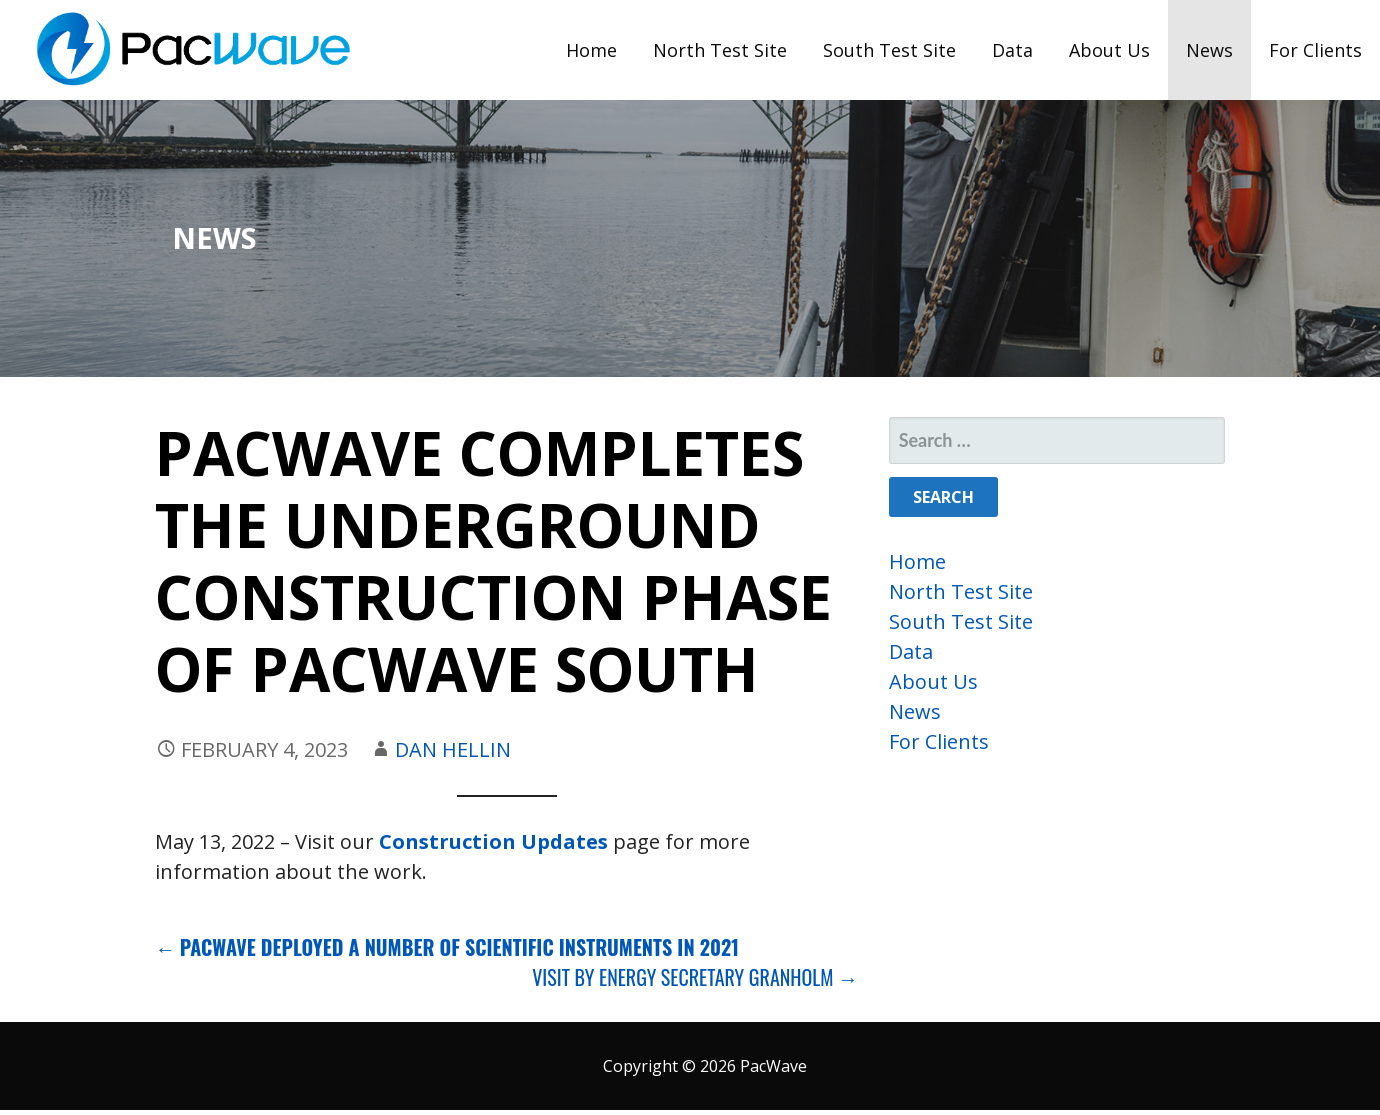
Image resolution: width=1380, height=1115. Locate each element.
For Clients (1315, 50)
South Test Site (889, 50)
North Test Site (720, 50)
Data (1012, 50)
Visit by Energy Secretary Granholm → (695, 977)
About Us (1109, 50)
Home (591, 50)
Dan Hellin (453, 749)
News (1209, 50)
